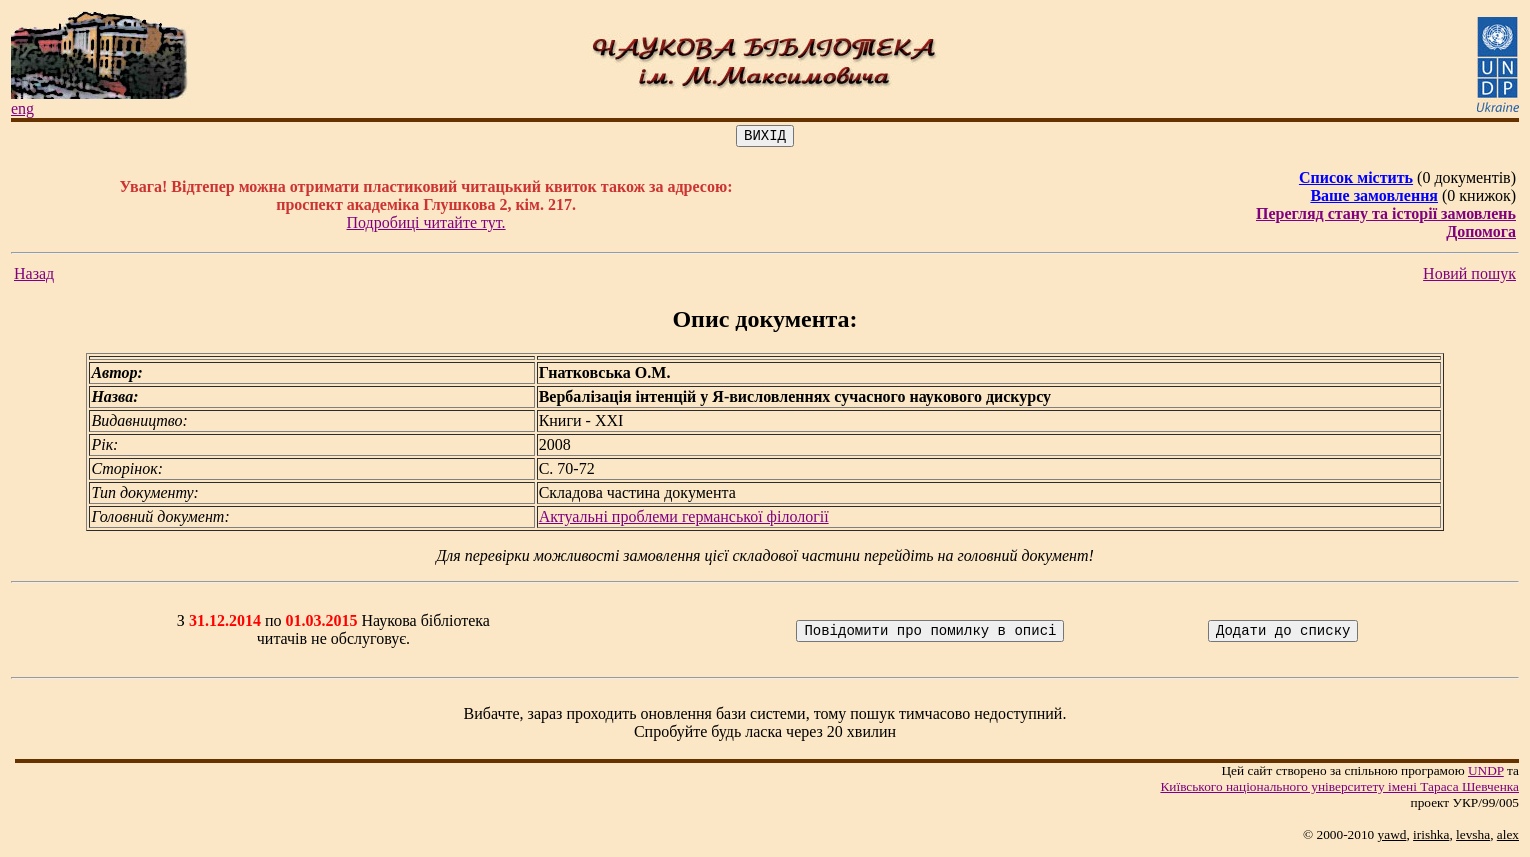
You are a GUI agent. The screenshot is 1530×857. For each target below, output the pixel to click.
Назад (34, 276)
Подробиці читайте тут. (426, 225)
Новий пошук (1469, 276)
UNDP (1486, 773)
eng (22, 108)
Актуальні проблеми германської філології (684, 519)
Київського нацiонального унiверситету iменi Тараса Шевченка (1339, 789)
